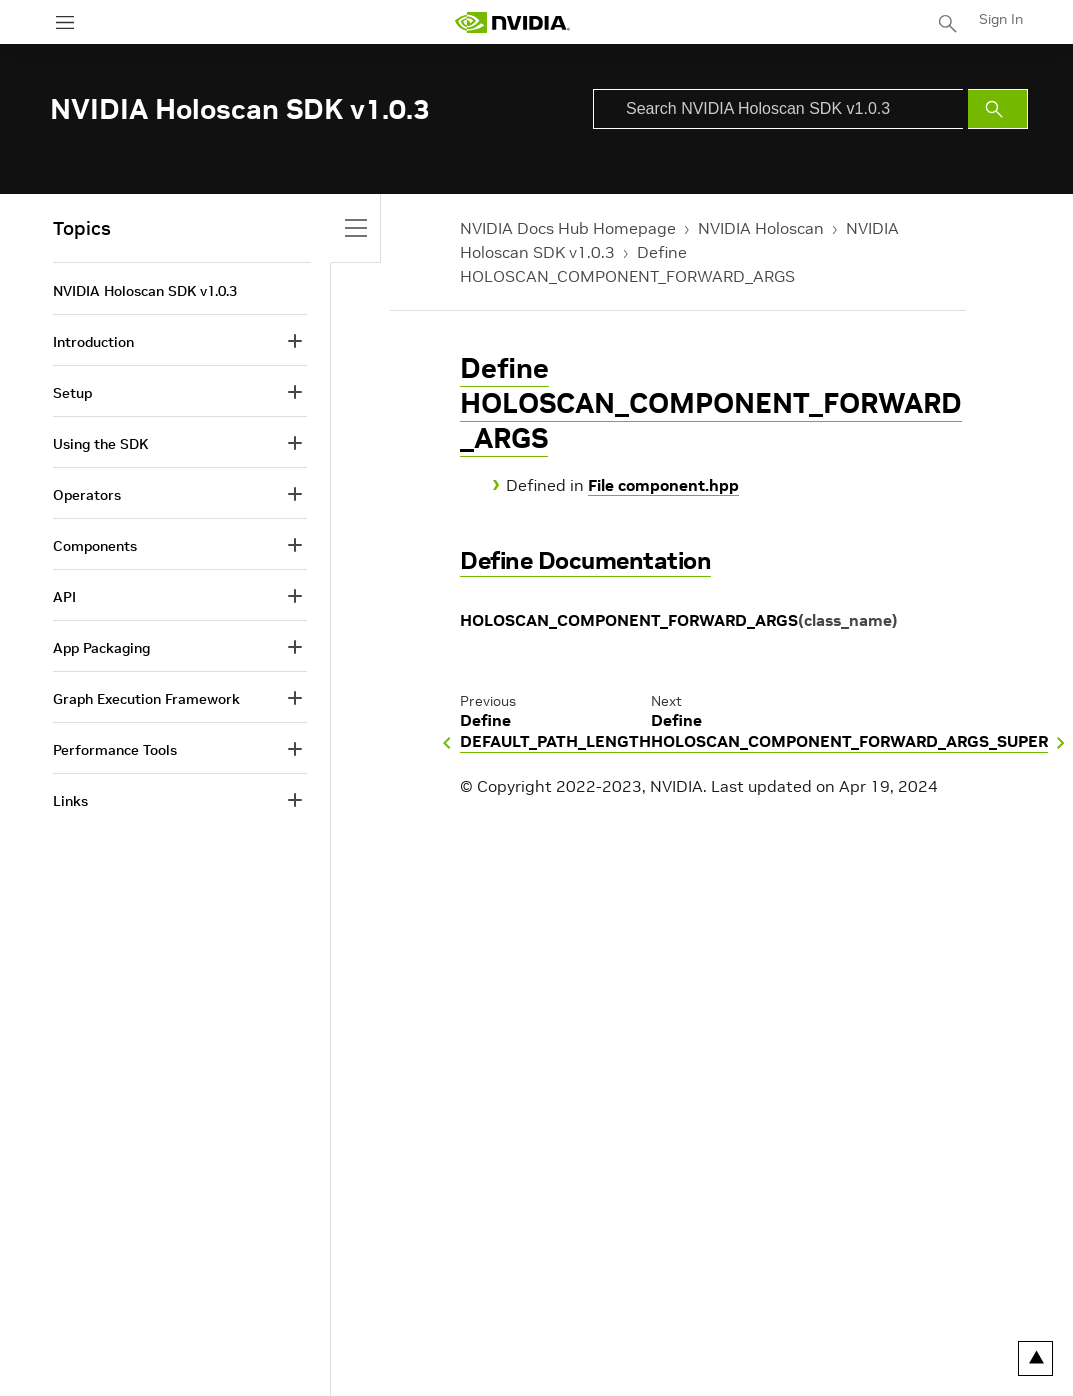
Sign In (1001, 19)
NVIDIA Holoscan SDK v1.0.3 (145, 291)
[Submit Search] (998, 109)
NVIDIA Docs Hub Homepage (568, 228)
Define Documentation (585, 560)
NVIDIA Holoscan (761, 228)
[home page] (512, 22)
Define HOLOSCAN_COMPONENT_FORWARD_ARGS (711, 403)
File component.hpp (663, 485)
